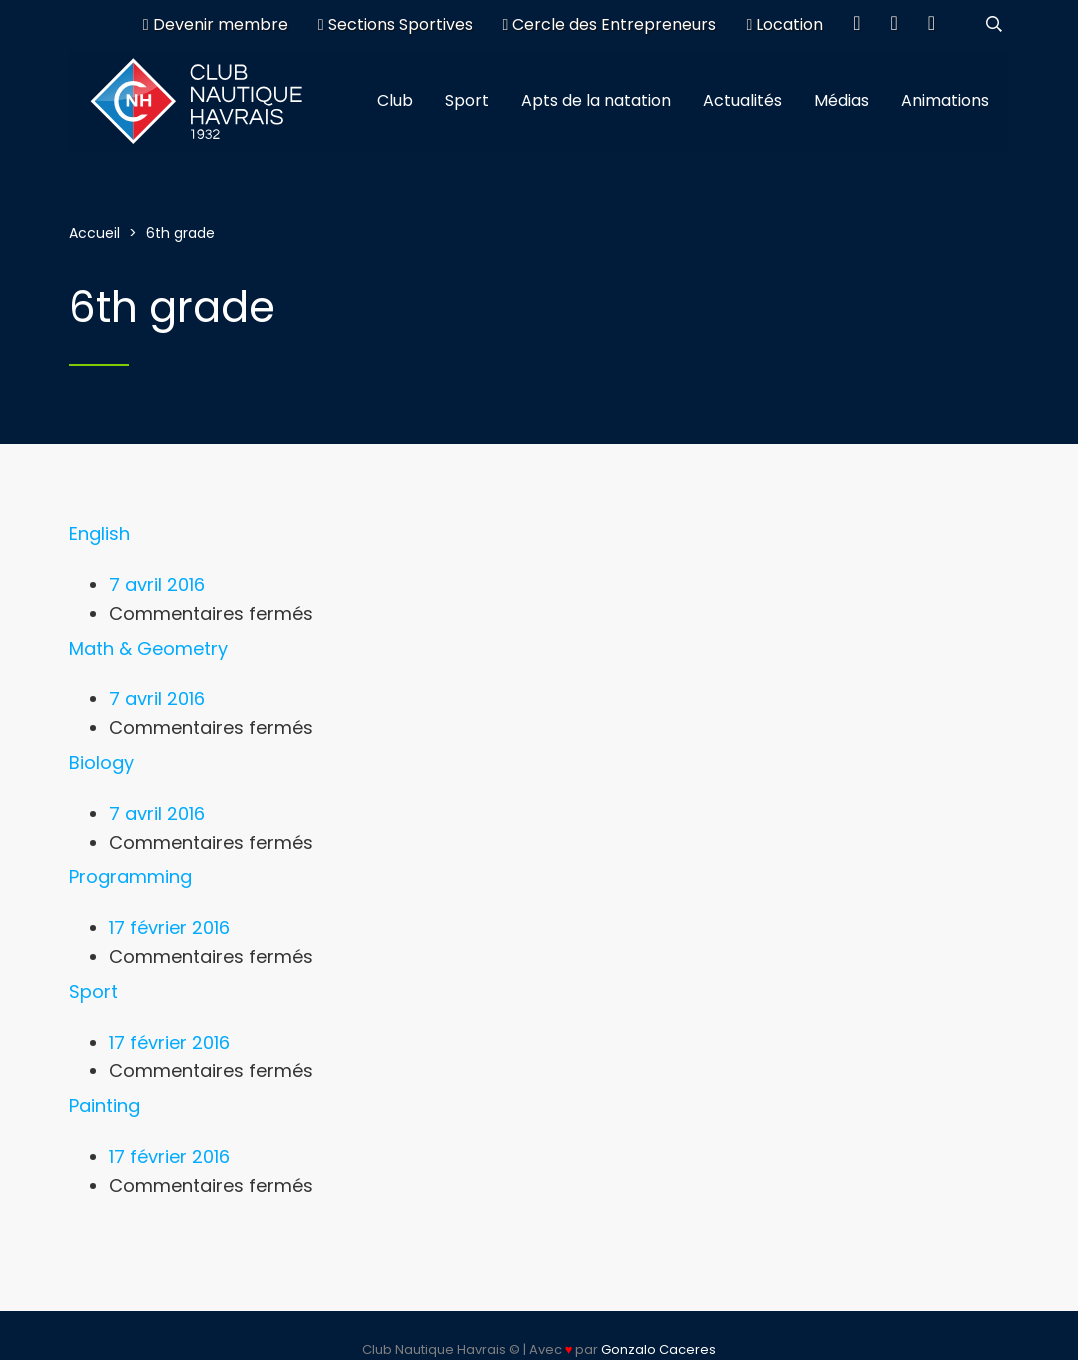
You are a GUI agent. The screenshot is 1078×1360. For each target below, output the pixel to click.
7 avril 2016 (157, 584)
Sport (467, 100)
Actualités (742, 100)
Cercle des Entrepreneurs (610, 24)
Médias (841, 100)
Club (395, 100)
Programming (130, 876)
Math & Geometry (148, 648)
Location (784, 24)
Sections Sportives (395, 24)
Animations (945, 100)
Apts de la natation (596, 100)
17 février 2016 (169, 927)
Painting (104, 1105)
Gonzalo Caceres (658, 1349)
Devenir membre (215, 24)
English (99, 533)
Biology (101, 762)
